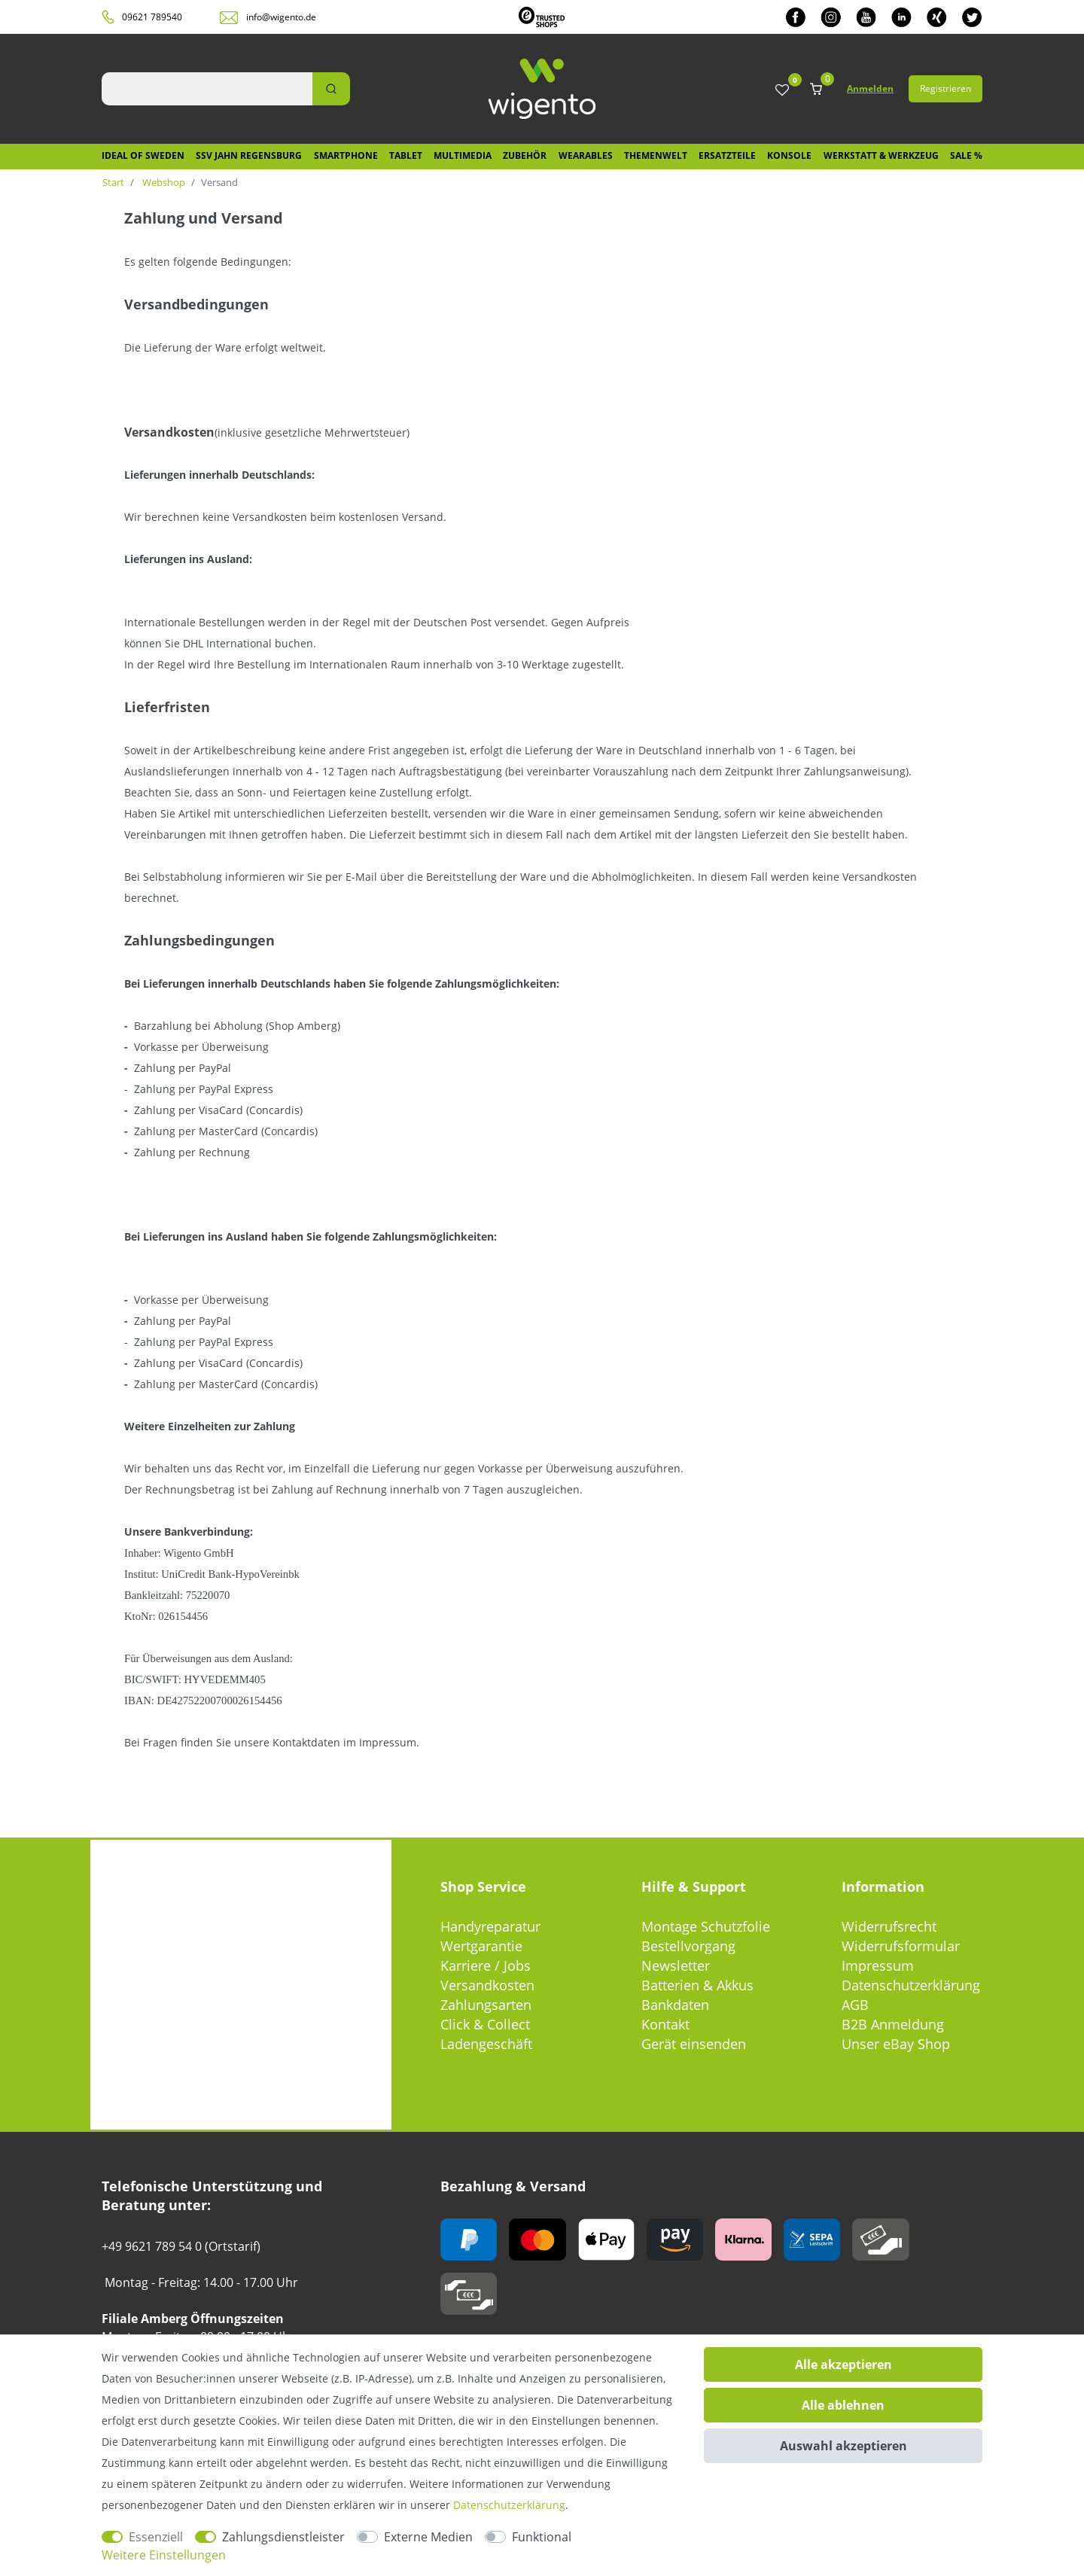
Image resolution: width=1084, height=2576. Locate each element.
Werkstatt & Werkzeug (881, 155)
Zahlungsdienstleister (283, 2537)
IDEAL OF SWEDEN (143, 155)
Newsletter (675, 1965)
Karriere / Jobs (485, 1965)
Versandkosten (487, 1985)
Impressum (878, 1965)
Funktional (541, 2537)
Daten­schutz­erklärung (509, 2505)
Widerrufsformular (901, 1946)
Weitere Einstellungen (164, 2555)
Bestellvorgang (688, 1946)
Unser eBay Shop (896, 2044)
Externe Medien (428, 2537)
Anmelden (870, 88)
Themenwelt (655, 155)
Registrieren (945, 88)
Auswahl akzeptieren (843, 2445)
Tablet (405, 155)
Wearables (586, 155)
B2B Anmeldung (893, 2024)
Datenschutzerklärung (911, 1985)
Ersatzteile (727, 155)
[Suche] (331, 88)
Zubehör (525, 155)
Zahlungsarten (485, 2005)
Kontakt (665, 2024)
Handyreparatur (490, 1926)
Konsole (789, 155)
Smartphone (346, 155)
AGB (855, 2005)
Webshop (162, 182)
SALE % (966, 155)
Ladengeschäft (486, 2044)
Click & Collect (485, 2024)
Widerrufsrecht (889, 1926)
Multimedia (463, 155)
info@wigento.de (281, 17)
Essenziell (156, 2537)
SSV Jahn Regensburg (249, 155)
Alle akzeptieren (843, 2364)
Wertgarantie (481, 1946)
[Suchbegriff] (207, 88)
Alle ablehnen (843, 2405)
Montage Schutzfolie (705, 1926)
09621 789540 (152, 17)
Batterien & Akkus (697, 1985)
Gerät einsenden (693, 2044)
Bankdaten (675, 2005)
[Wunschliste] (782, 91)
